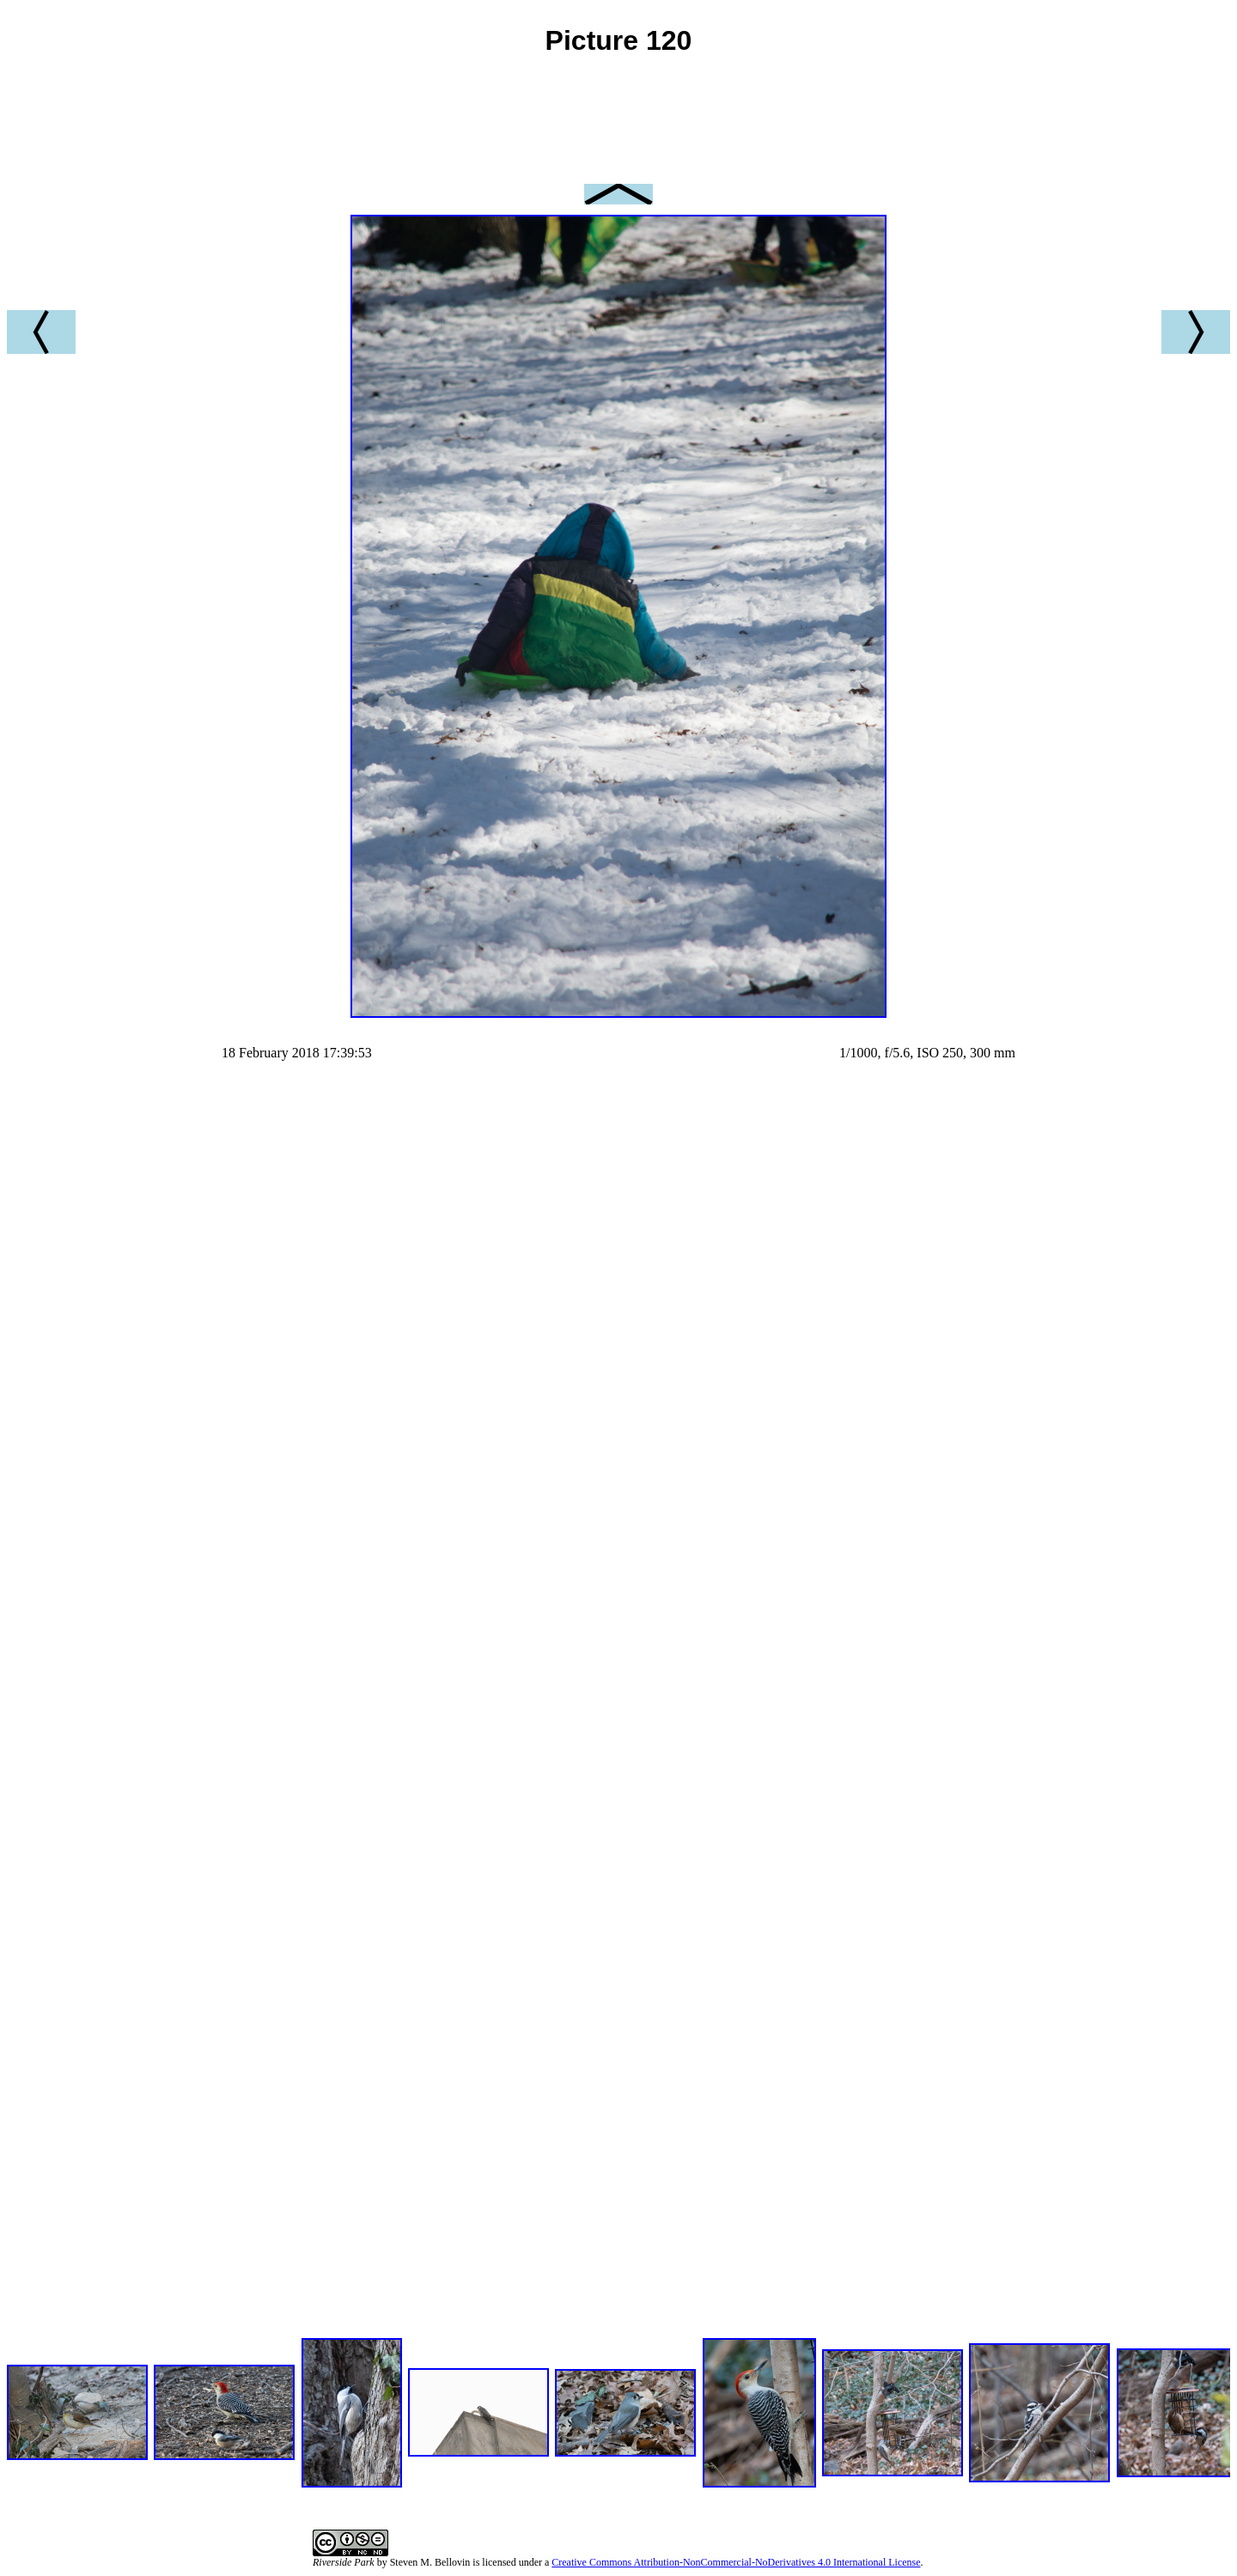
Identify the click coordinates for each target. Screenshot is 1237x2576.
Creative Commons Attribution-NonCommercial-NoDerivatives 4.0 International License (735, 2562)
